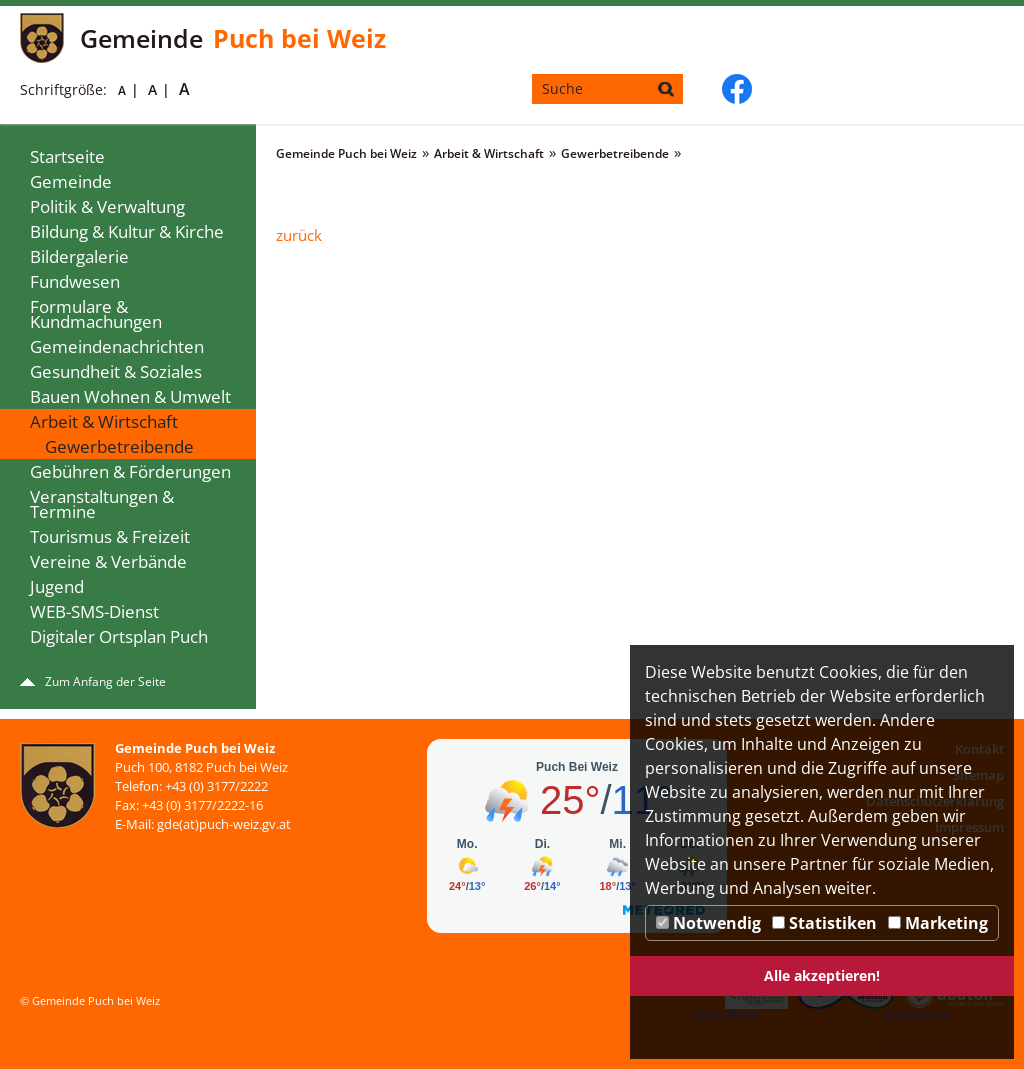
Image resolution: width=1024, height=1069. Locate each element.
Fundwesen (75, 281)
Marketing (938, 923)
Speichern (726, 1014)
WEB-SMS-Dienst (94, 611)
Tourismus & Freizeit (110, 536)
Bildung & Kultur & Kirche (127, 231)
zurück (299, 235)
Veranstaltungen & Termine (102, 504)
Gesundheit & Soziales (116, 371)
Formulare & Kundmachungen (96, 314)
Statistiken (824, 923)
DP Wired (983, 1046)
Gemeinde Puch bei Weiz (346, 153)
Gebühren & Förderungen (130, 471)
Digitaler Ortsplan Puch (119, 636)
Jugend (57, 586)
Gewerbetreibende (119, 446)
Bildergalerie (79, 256)
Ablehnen (918, 1014)
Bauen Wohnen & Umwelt (130, 396)
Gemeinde (71, 181)
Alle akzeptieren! (822, 975)
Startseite (67, 156)
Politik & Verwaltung (107, 206)
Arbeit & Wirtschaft (104, 421)
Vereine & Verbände (108, 561)
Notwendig (708, 923)
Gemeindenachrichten (117, 346)
